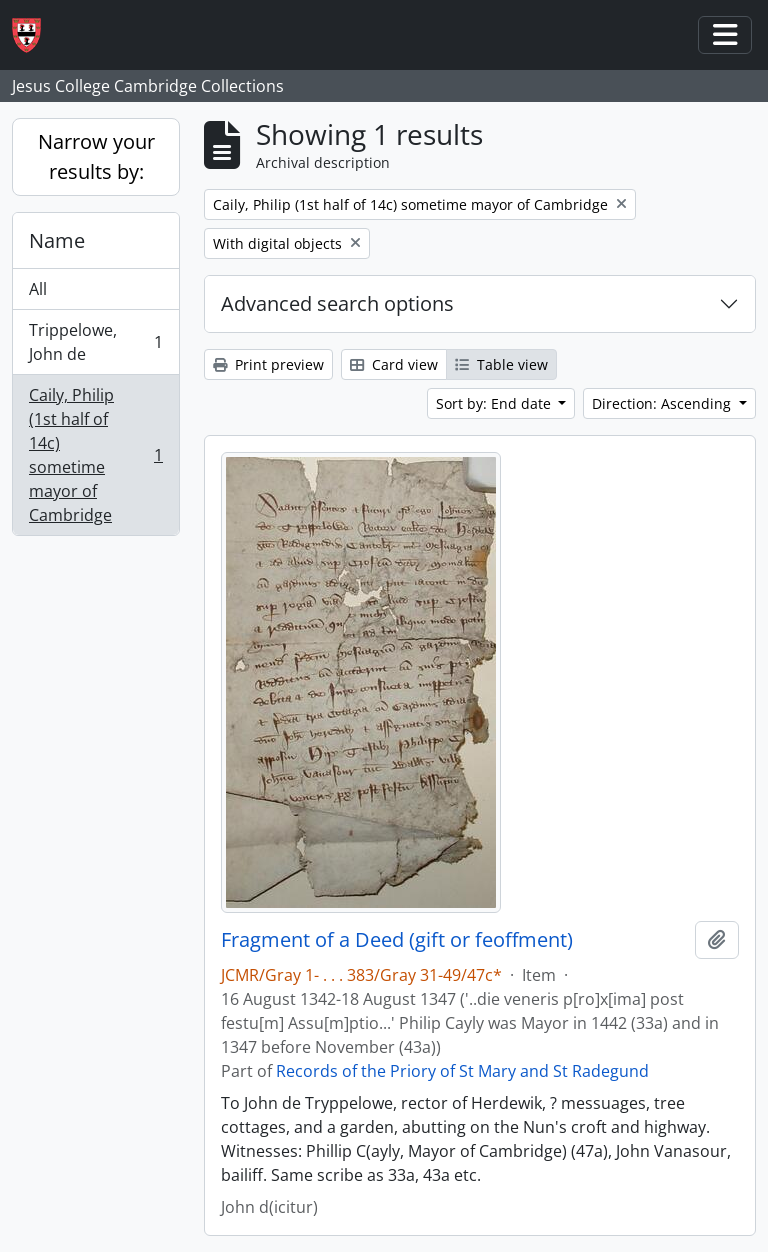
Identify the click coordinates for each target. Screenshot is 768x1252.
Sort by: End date (495, 403)
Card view (394, 364)
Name (57, 240)
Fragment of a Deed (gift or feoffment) (397, 940)
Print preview (268, 364)
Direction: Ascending (663, 403)
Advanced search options (337, 303)
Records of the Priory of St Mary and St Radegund (462, 1071)
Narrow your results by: (96, 156)
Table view (501, 364)
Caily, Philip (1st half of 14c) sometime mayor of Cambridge (95, 455)
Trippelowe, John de (95, 342)
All (38, 289)
